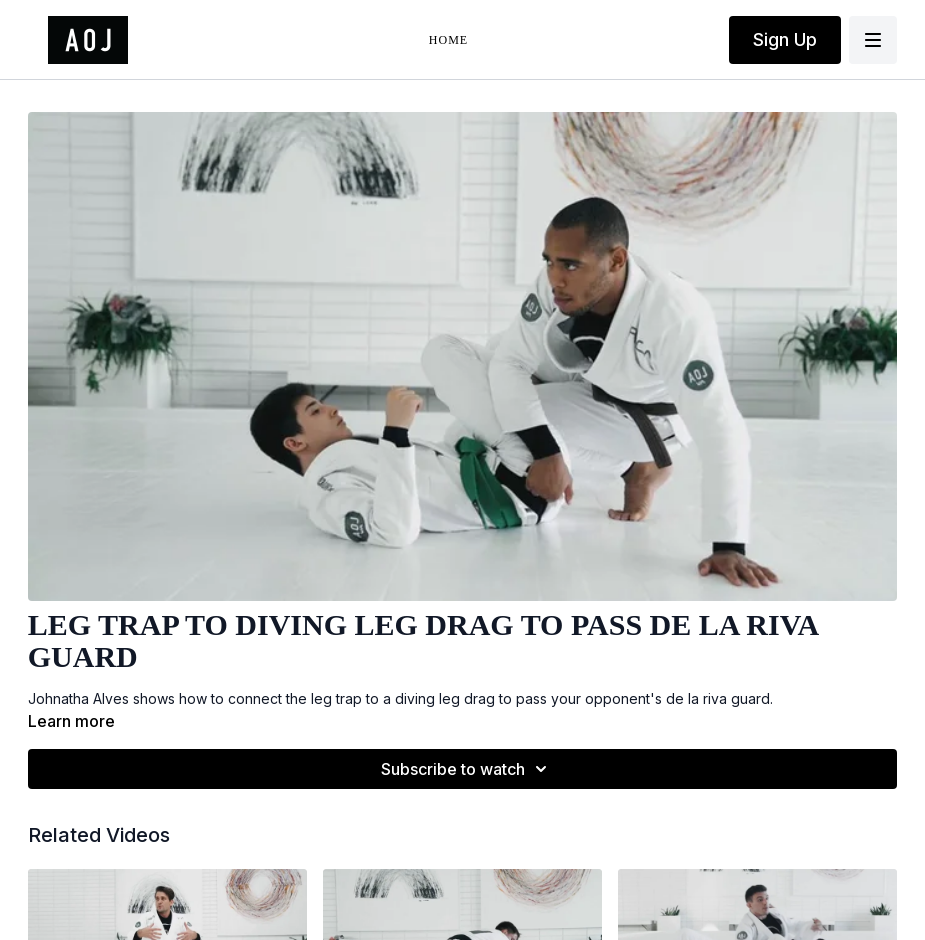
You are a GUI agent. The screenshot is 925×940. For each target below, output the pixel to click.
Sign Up (785, 39)
